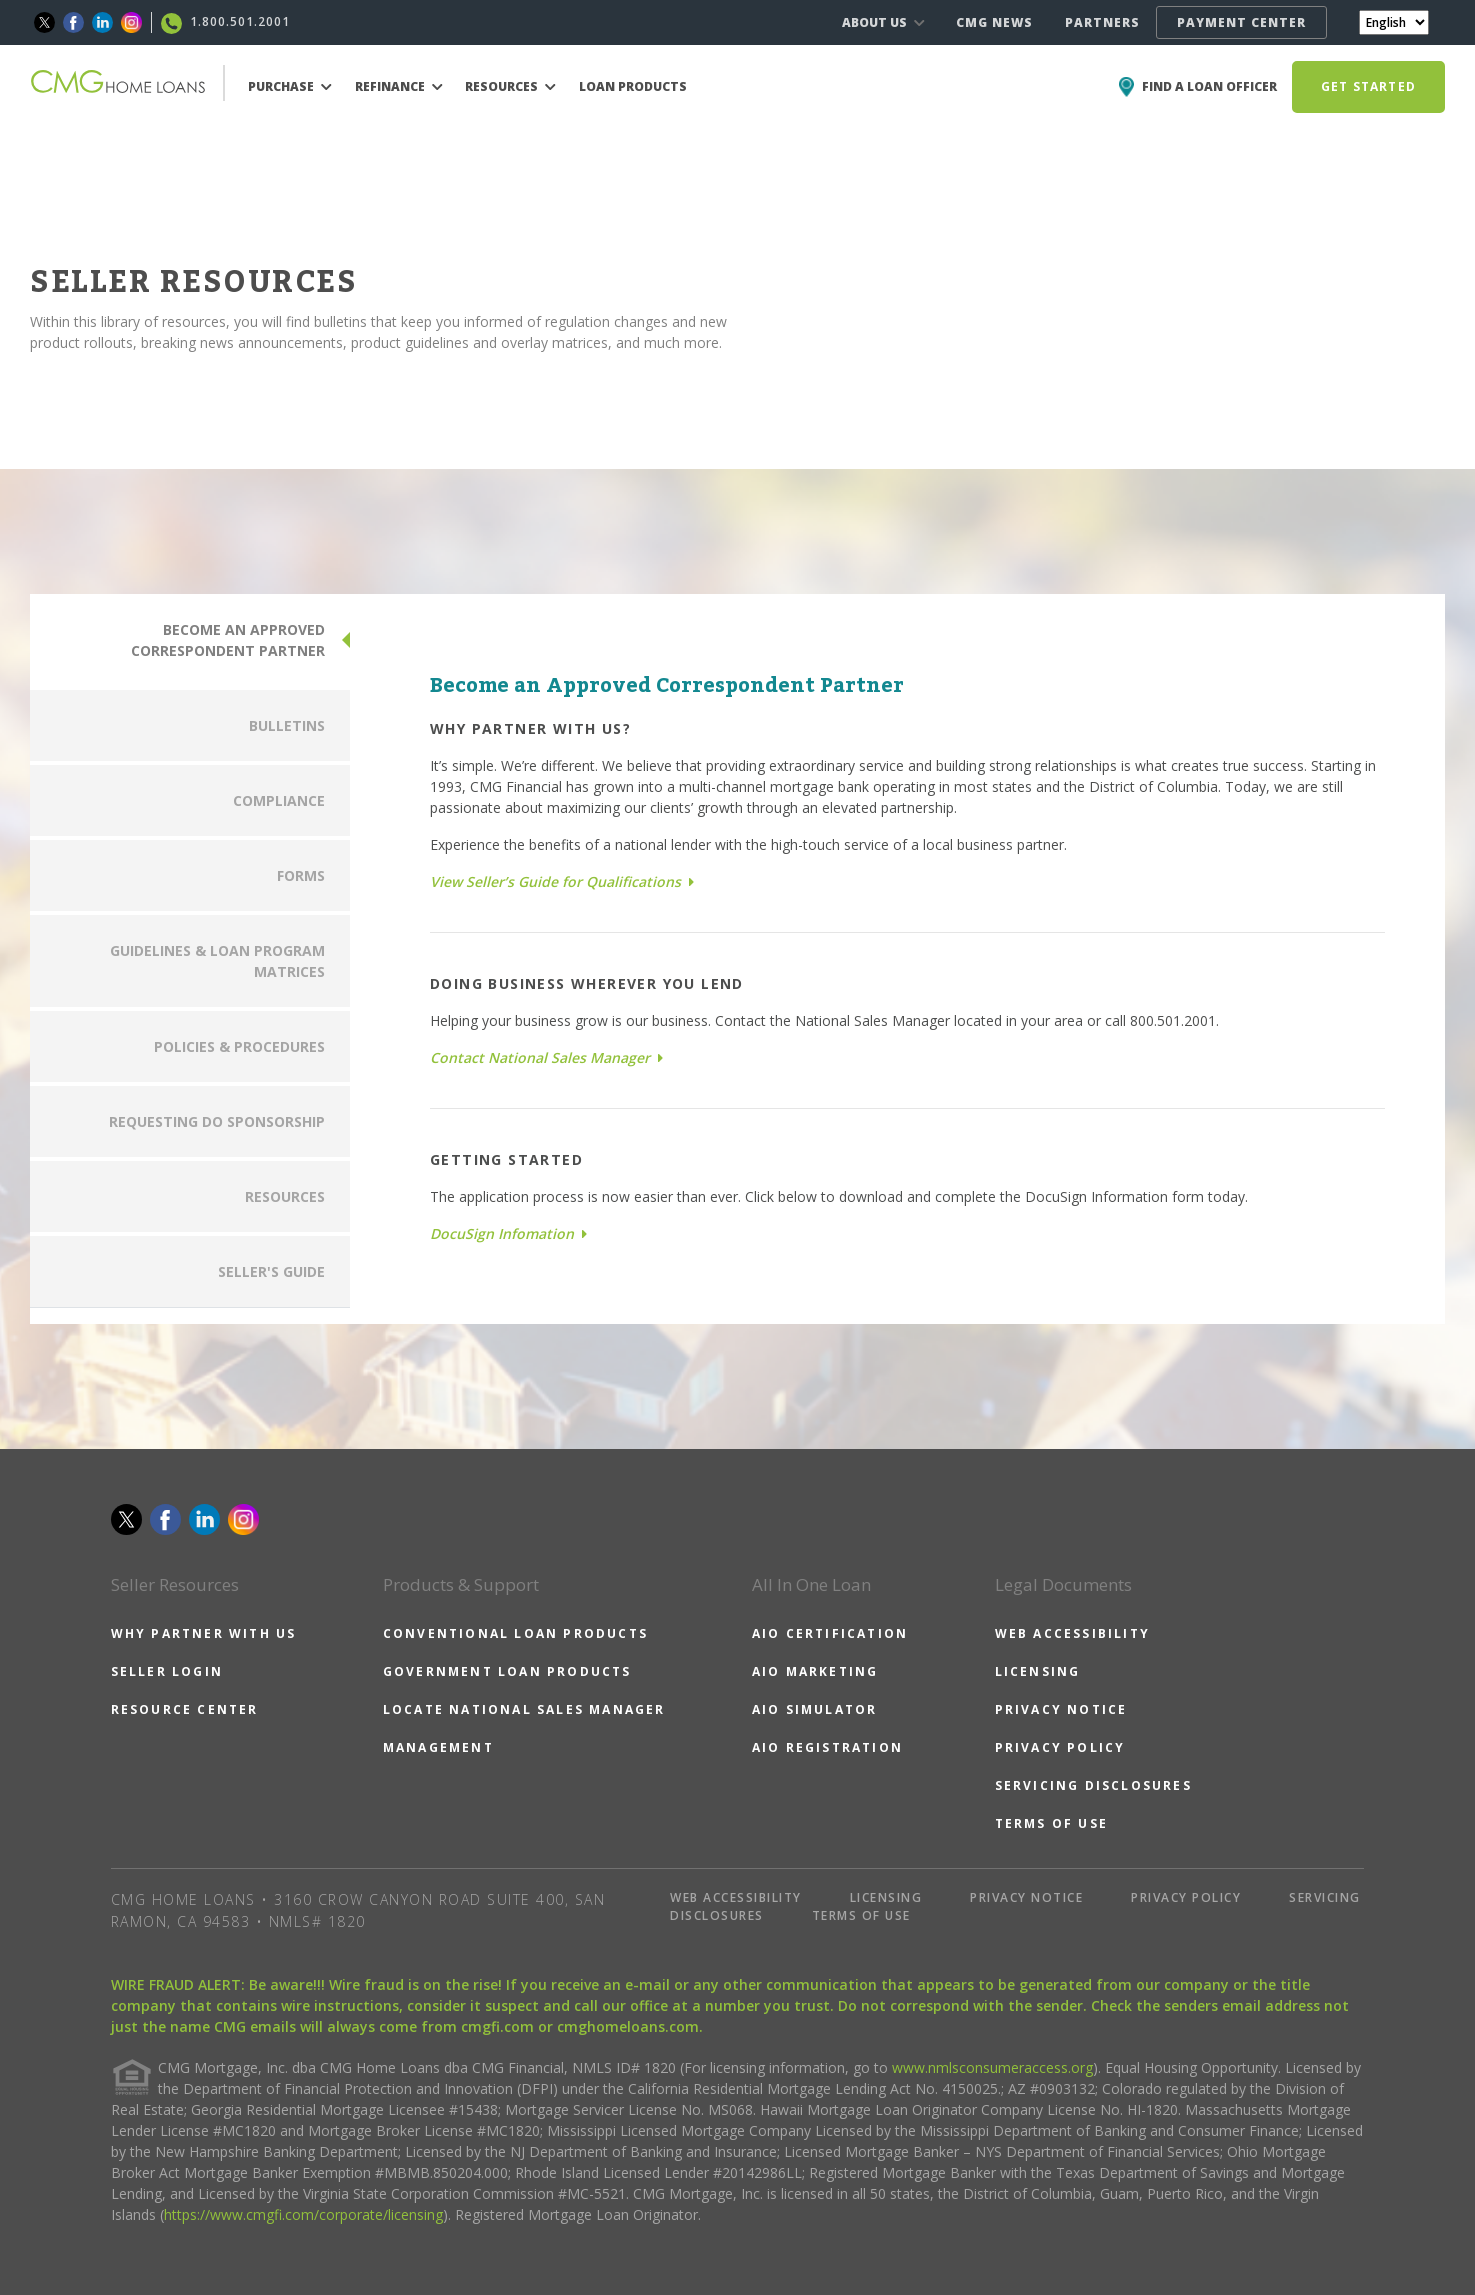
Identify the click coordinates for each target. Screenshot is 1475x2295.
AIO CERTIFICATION (830, 1633)
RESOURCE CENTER (185, 1709)
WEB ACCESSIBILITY (1072, 1633)
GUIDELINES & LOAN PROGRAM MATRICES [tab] (217, 961)
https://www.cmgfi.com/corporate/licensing (303, 2214)
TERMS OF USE (1051, 1823)
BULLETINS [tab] (287, 725)
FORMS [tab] (301, 875)
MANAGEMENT (438, 1747)
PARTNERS (1102, 22)
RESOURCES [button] (510, 86)
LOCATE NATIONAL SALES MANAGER (524, 1709)
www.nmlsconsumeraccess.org (992, 2067)
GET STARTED (1368, 86)
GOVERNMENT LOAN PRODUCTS (507, 1671)
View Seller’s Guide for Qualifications (562, 881)
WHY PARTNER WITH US (204, 1633)
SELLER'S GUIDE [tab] (271, 1271)
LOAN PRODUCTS (633, 86)
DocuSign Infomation (508, 1233)
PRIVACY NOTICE (1061, 1709)
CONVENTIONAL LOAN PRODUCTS (515, 1633)
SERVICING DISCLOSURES (1093, 1785)
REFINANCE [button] (399, 86)
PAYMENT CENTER (1241, 22)
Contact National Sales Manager (546, 1057)
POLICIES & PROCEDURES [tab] (239, 1046)
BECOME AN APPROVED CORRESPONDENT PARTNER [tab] (228, 640)
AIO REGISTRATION (827, 1747)
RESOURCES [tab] (285, 1196)
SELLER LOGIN (167, 1671)
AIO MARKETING (815, 1671)
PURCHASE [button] (290, 86)
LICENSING (1038, 1671)
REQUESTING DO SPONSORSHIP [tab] (217, 1121)
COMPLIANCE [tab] (279, 800)
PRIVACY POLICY (1060, 1747)
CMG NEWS (994, 22)
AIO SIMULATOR (815, 1709)
